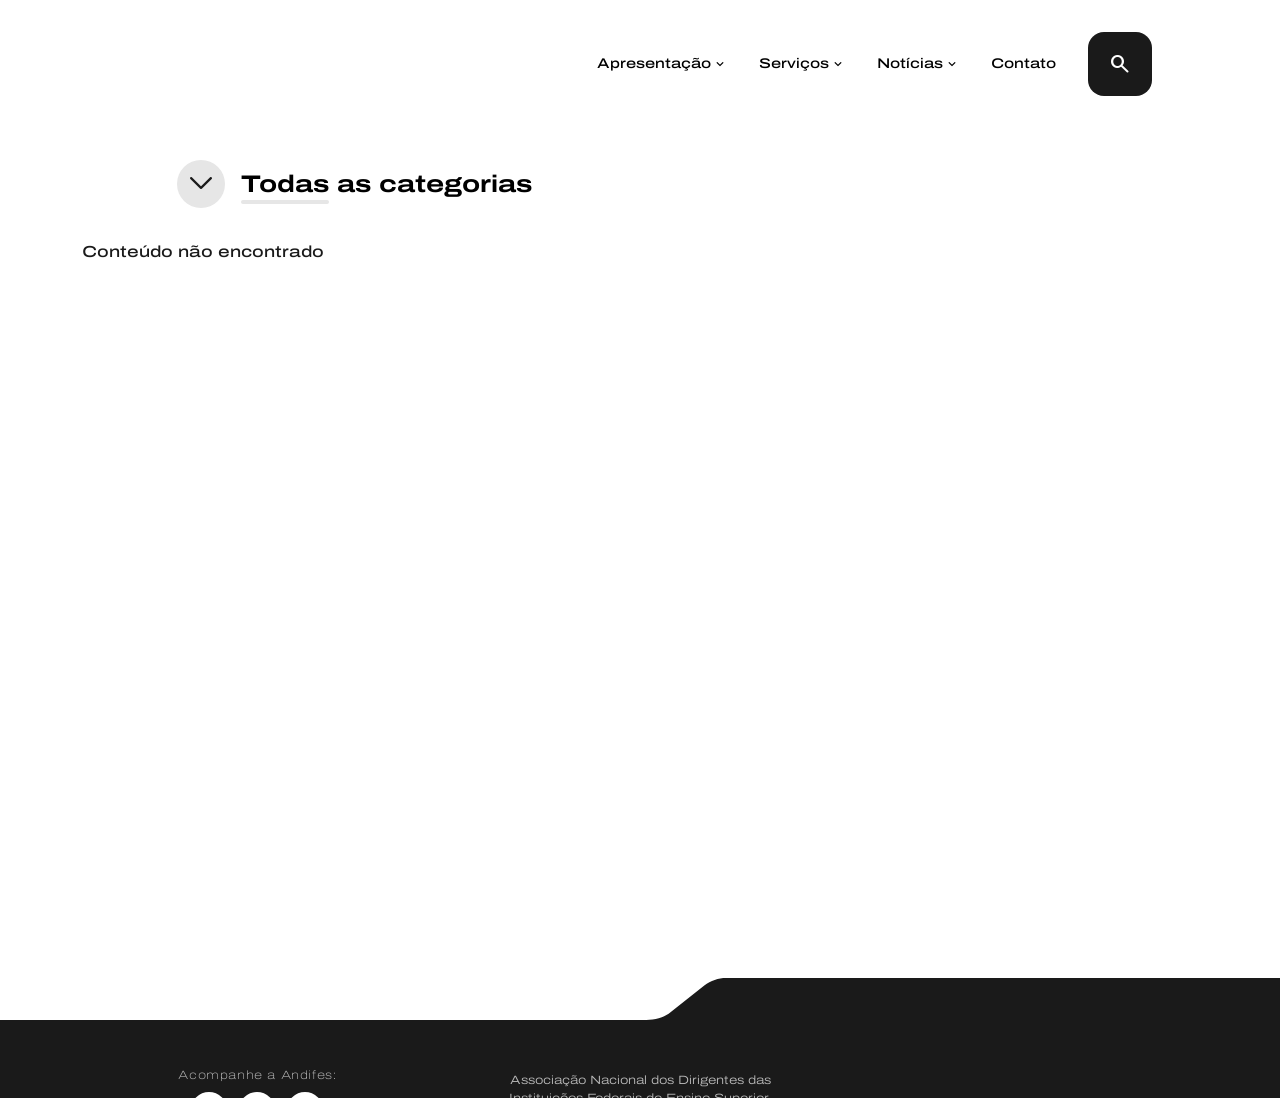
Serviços (794, 64)
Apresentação (654, 64)
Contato (1023, 64)
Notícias (910, 64)
